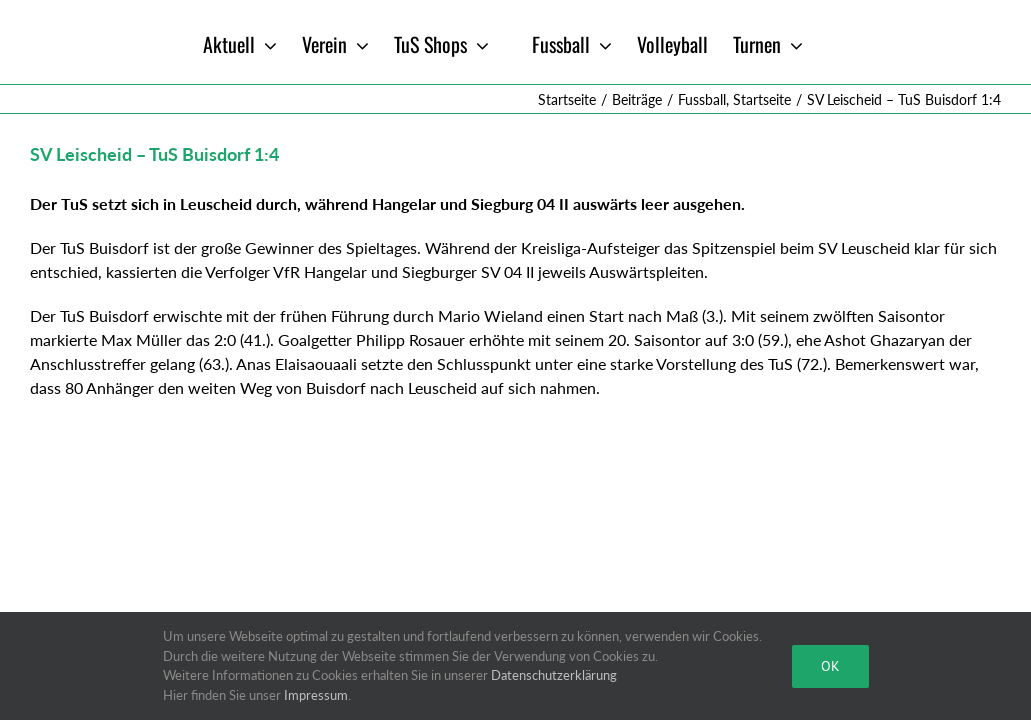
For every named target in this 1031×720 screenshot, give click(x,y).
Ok (830, 666)
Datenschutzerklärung (554, 675)
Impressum (316, 695)
